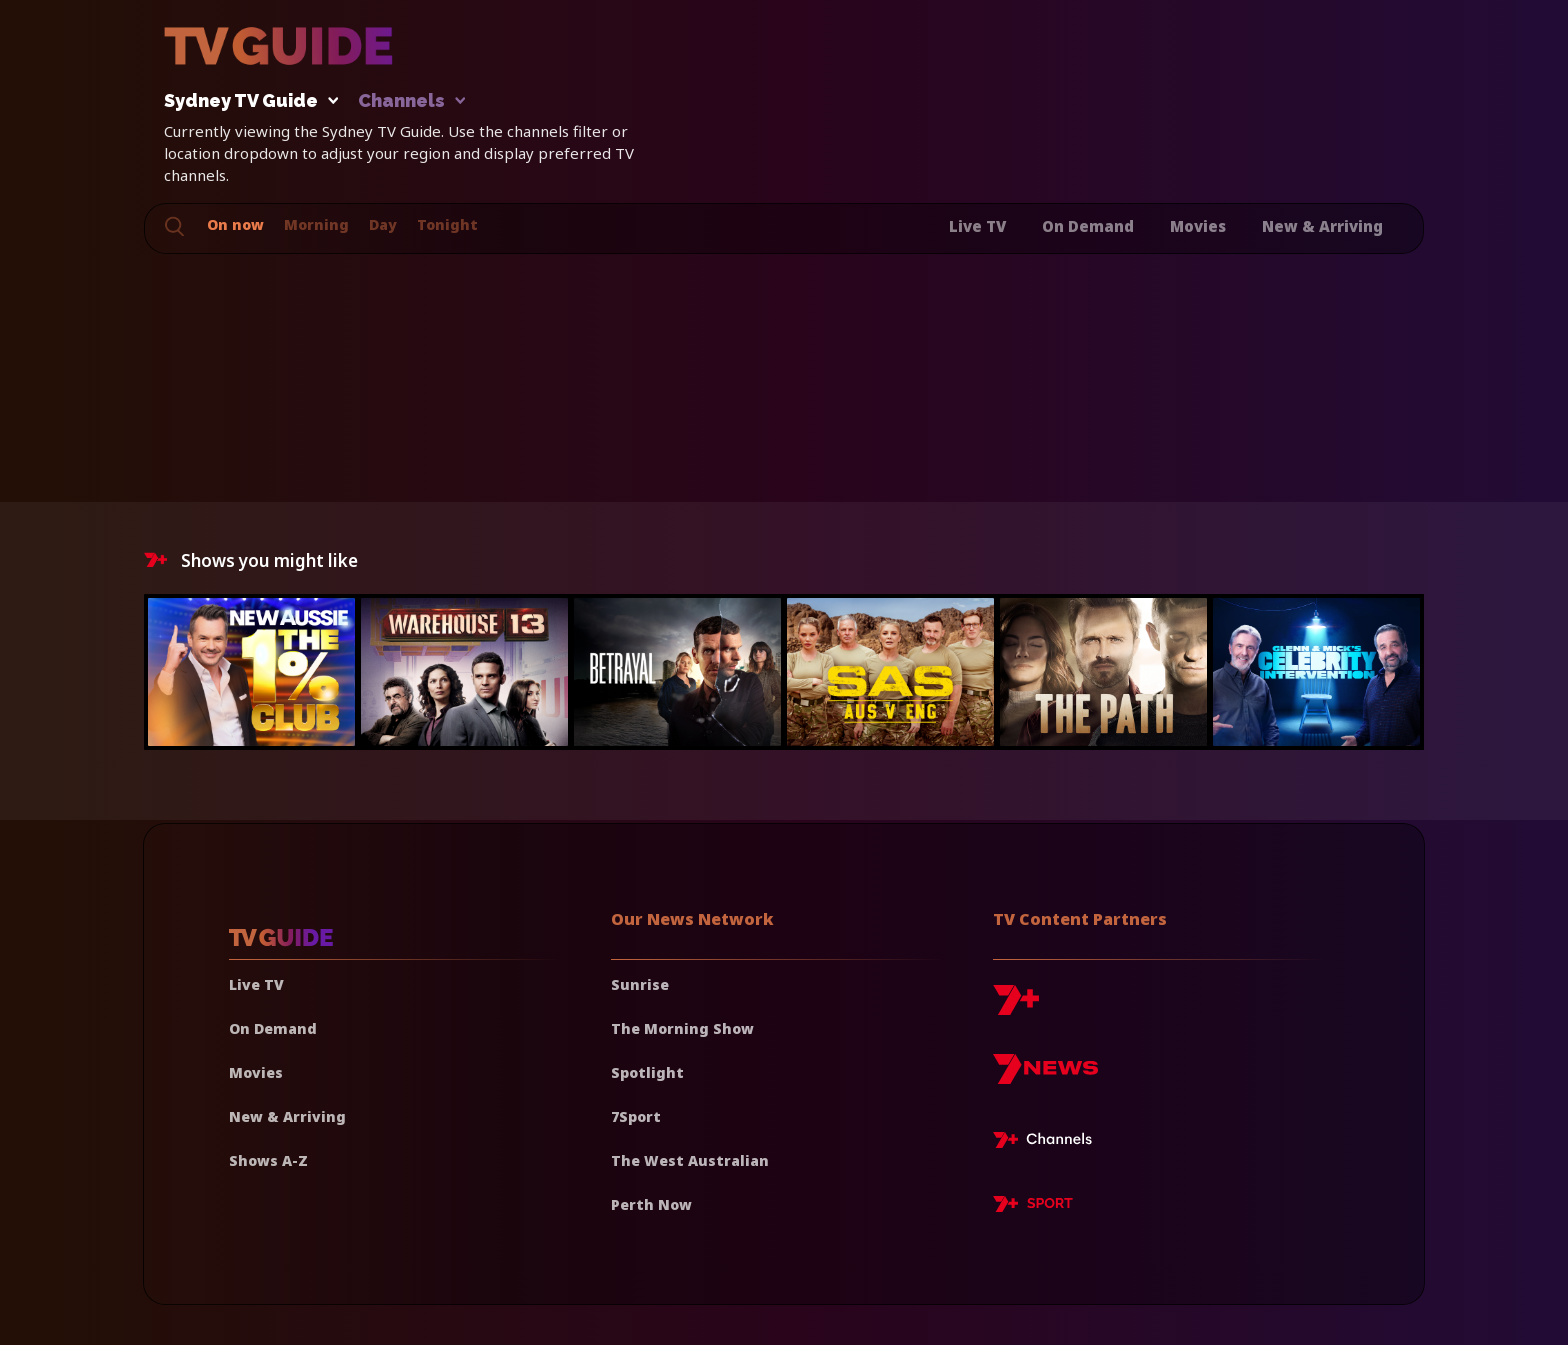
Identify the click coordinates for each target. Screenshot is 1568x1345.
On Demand (1088, 226)
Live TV (977, 226)
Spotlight (647, 1072)
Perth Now (651, 1204)
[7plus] (1016, 1007)
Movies (1198, 226)
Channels (410, 101)
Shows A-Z (268, 1160)
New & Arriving (1322, 226)
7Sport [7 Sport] (636, 1116)
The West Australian (690, 1160)
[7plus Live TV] (1048, 1143)
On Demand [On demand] (273, 1028)
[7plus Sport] (1033, 1207)
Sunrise (640, 984)
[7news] (1045, 1076)
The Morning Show (682, 1028)
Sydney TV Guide (246, 101)
